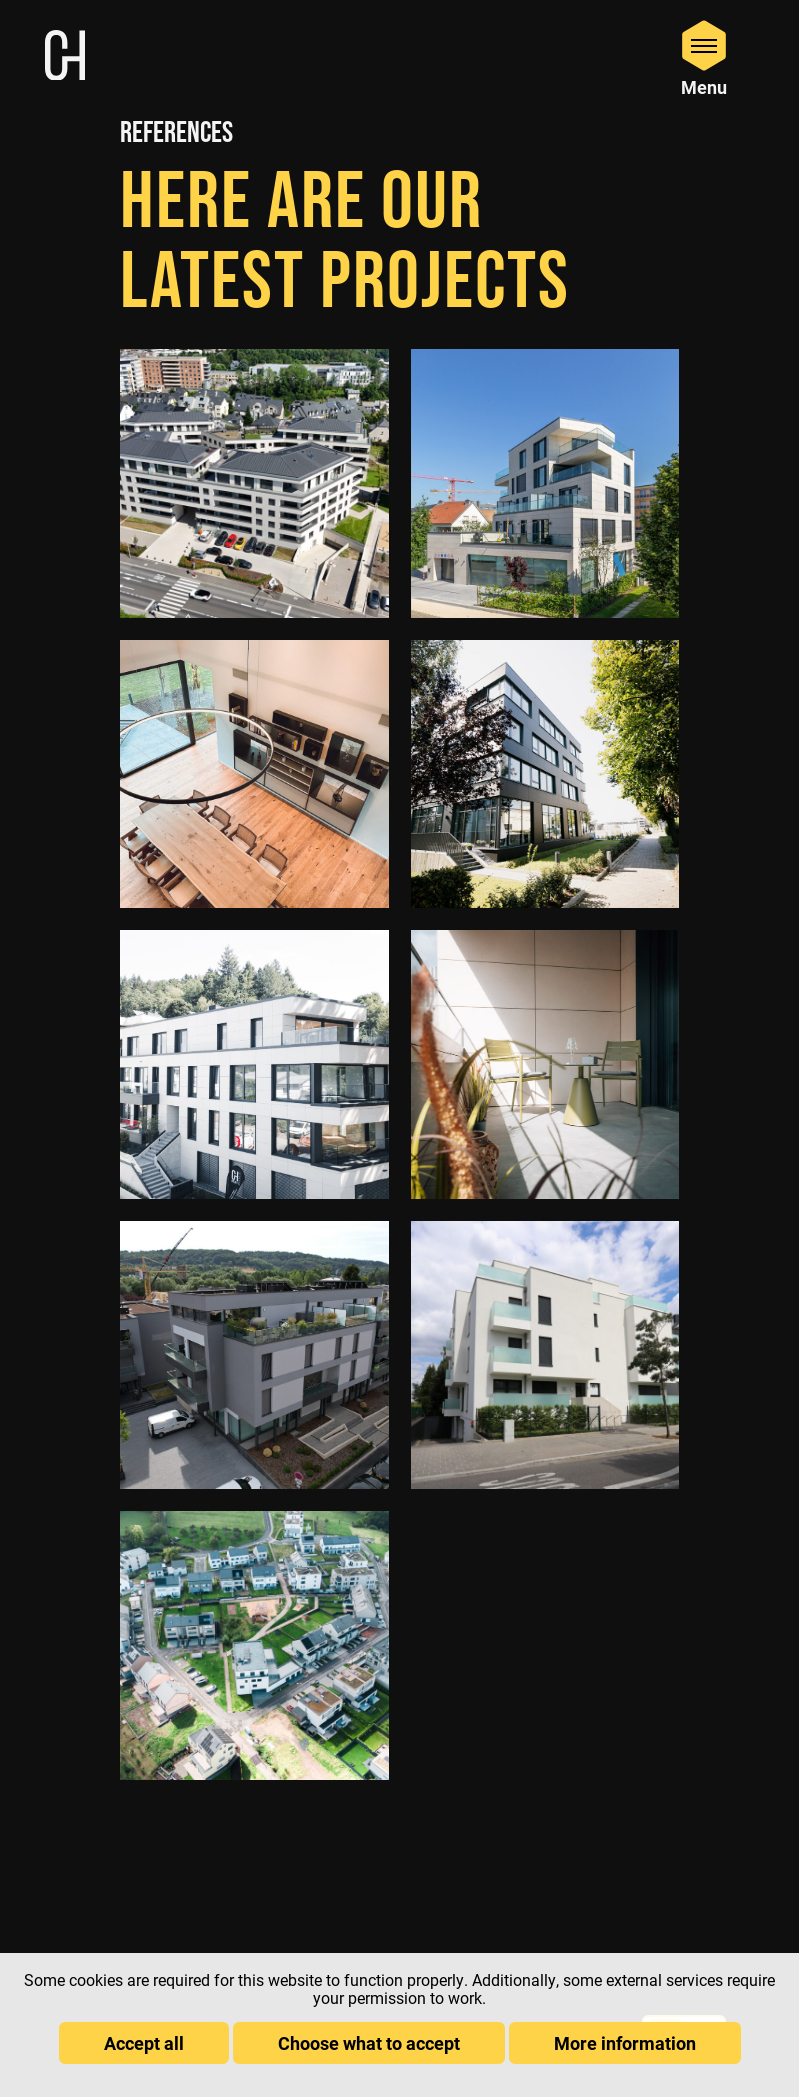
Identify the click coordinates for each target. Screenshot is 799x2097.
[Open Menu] (704, 57)
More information (625, 2043)
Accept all (144, 2043)
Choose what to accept (369, 2043)
